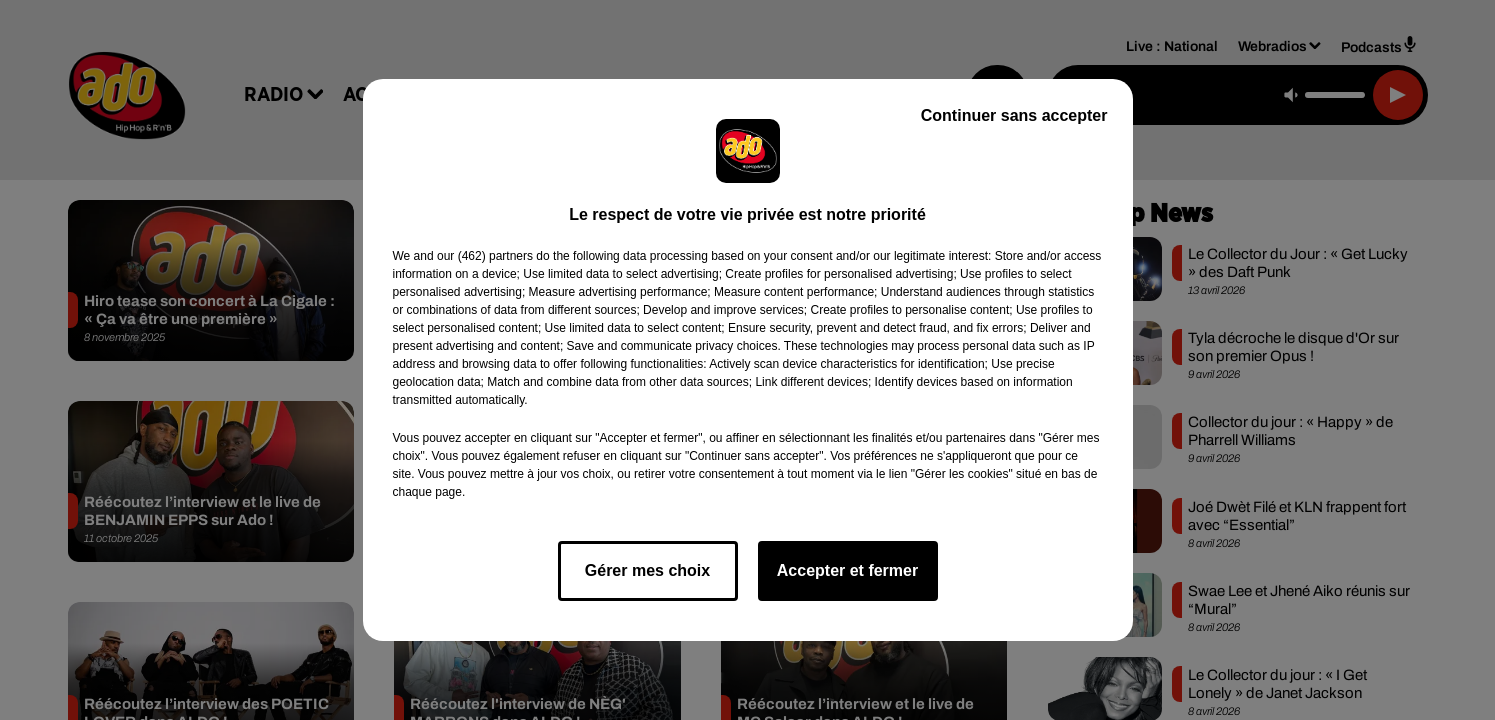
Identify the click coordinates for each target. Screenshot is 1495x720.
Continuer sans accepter (1014, 115)
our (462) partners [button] (485, 256)
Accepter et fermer (847, 570)
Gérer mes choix (647, 570)
